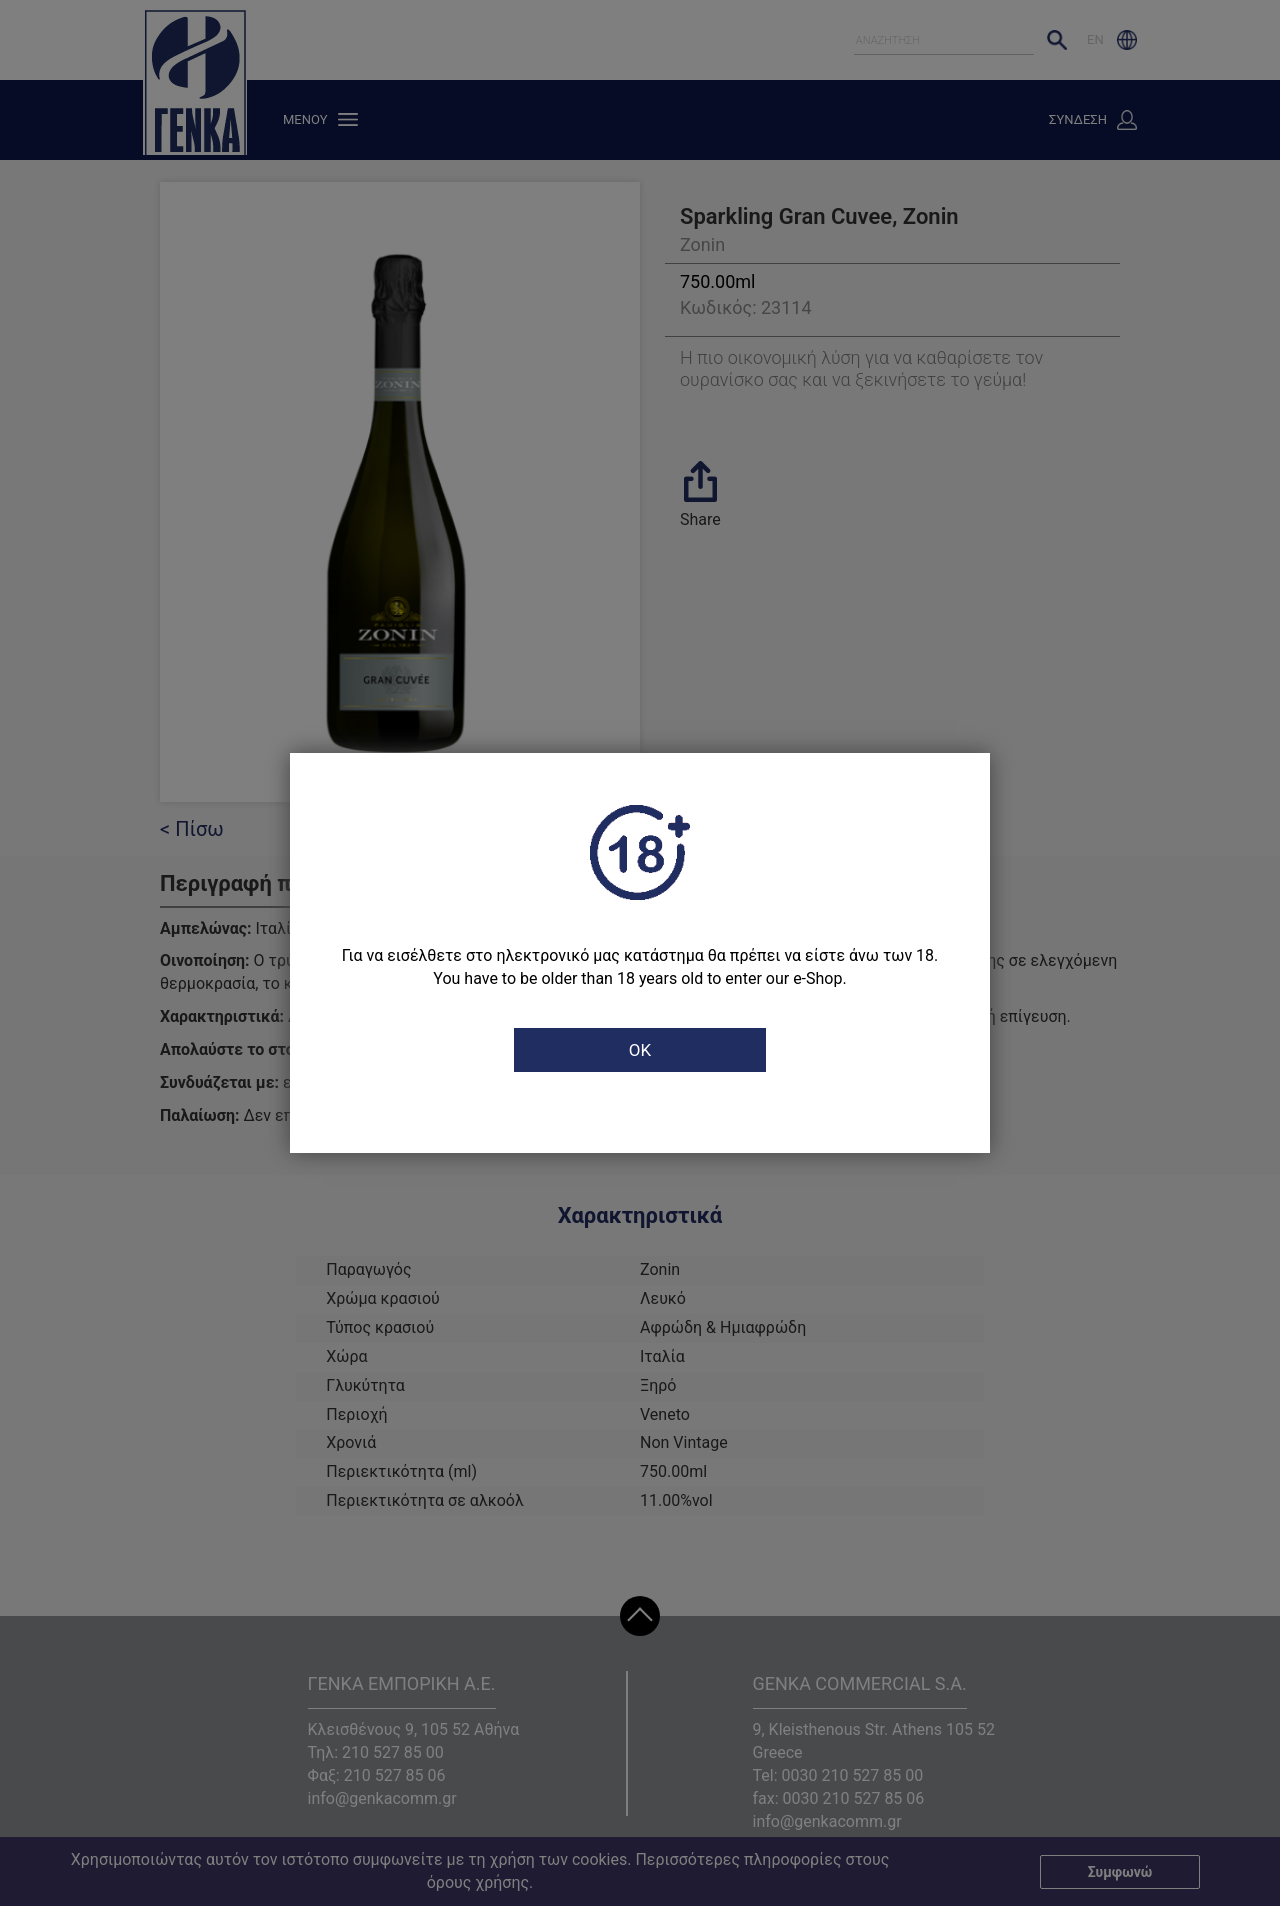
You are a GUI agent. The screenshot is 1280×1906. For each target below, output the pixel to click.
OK (640, 1050)
